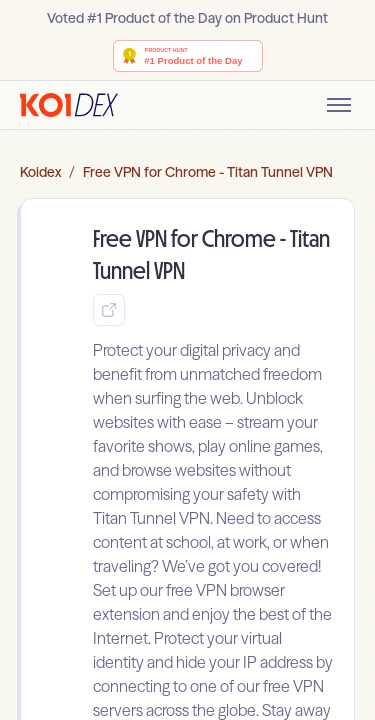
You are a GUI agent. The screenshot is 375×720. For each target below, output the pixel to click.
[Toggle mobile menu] (339, 105)
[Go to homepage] (69, 105)
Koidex (40, 172)
